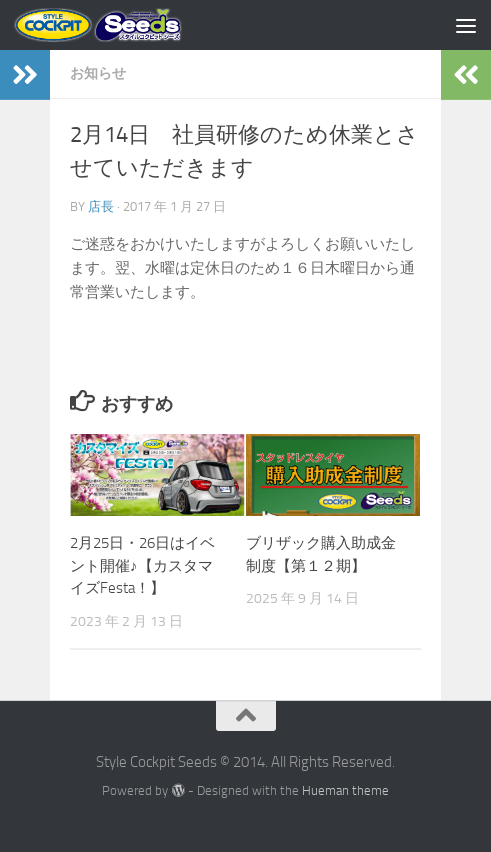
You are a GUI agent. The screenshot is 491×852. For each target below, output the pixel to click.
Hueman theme (345, 790)
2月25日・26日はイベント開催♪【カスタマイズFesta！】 (142, 565)
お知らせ (98, 73)
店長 (101, 206)
